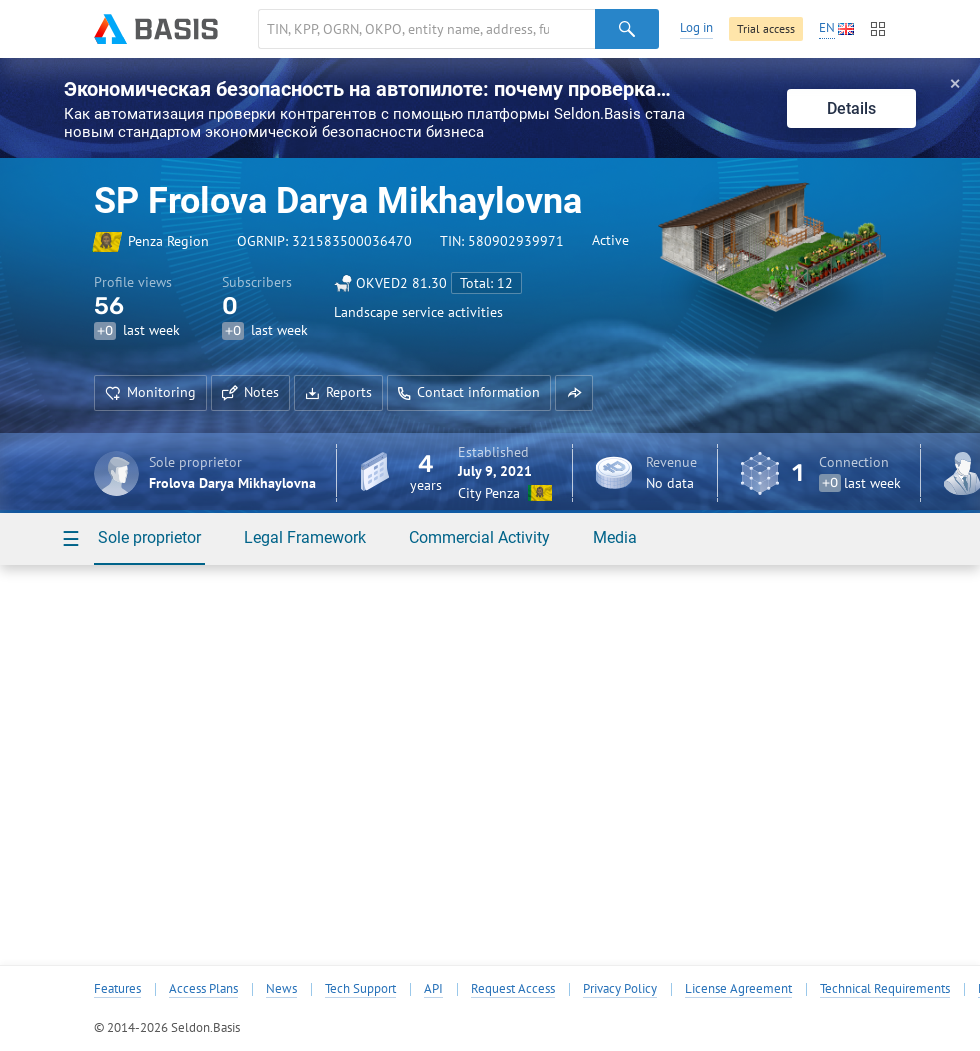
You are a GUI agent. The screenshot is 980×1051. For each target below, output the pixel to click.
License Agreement (738, 989)
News (281, 989)
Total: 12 (486, 283)
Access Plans (203, 989)
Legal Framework (305, 537)
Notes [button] (250, 392)
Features (117, 989)
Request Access (513, 989)
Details (851, 108)
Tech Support (360, 989)
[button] (574, 393)
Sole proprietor (149, 537)
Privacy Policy (620, 989)
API (433, 989)
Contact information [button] (469, 392)
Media (615, 537)
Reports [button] (338, 392)
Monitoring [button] (150, 392)
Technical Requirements (885, 989)
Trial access (766, 28)
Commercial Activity (479, 537)
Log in (696, 27)
